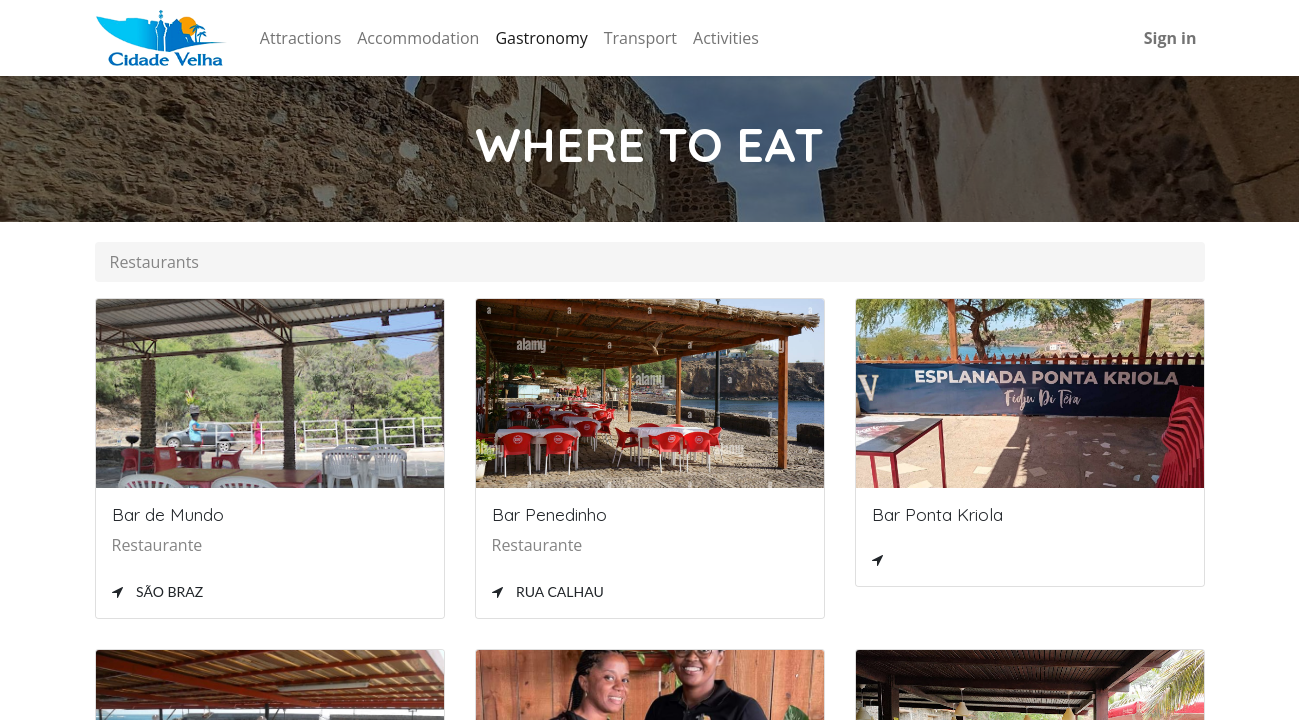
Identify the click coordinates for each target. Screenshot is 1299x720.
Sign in (1170, 38)
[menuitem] (300, 38)
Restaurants (154, 262)
